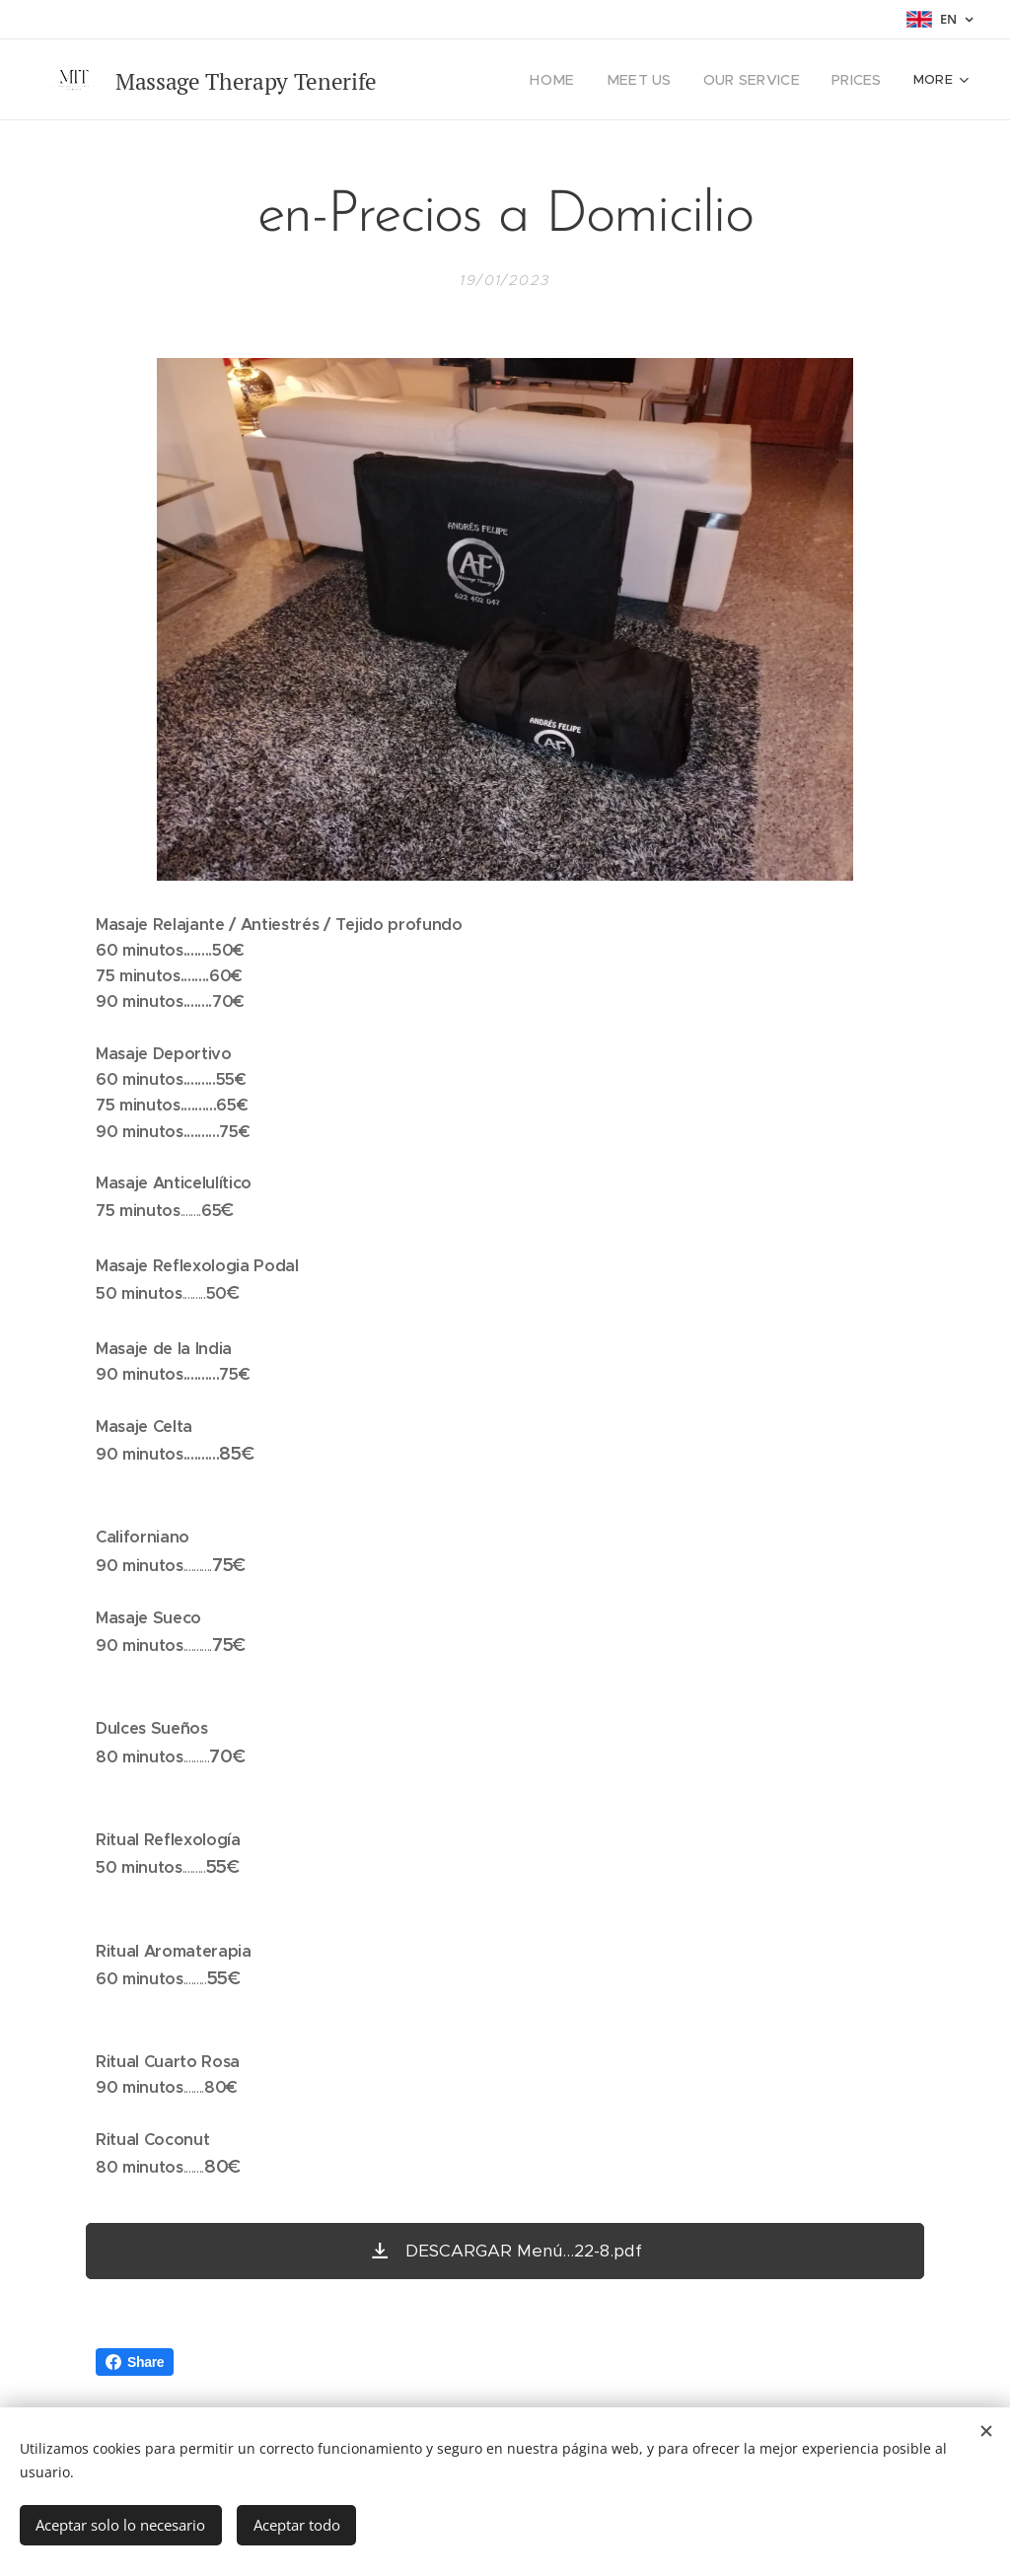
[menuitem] (576, 80)
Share (135, 2362)
